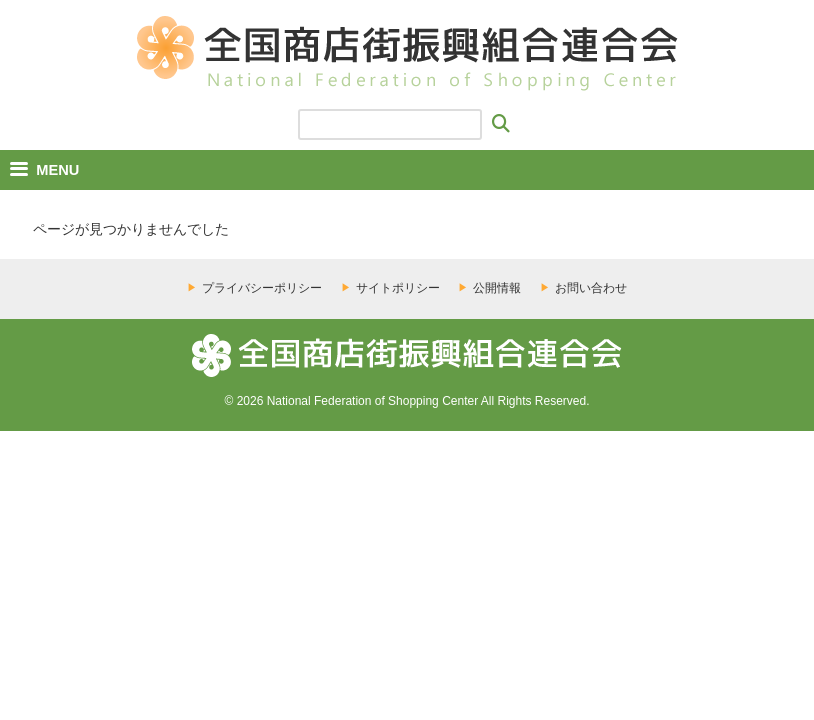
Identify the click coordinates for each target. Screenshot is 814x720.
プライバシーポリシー (262, 288)
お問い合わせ (591, 288)
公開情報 (497, 288)
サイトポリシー (398, 288)
